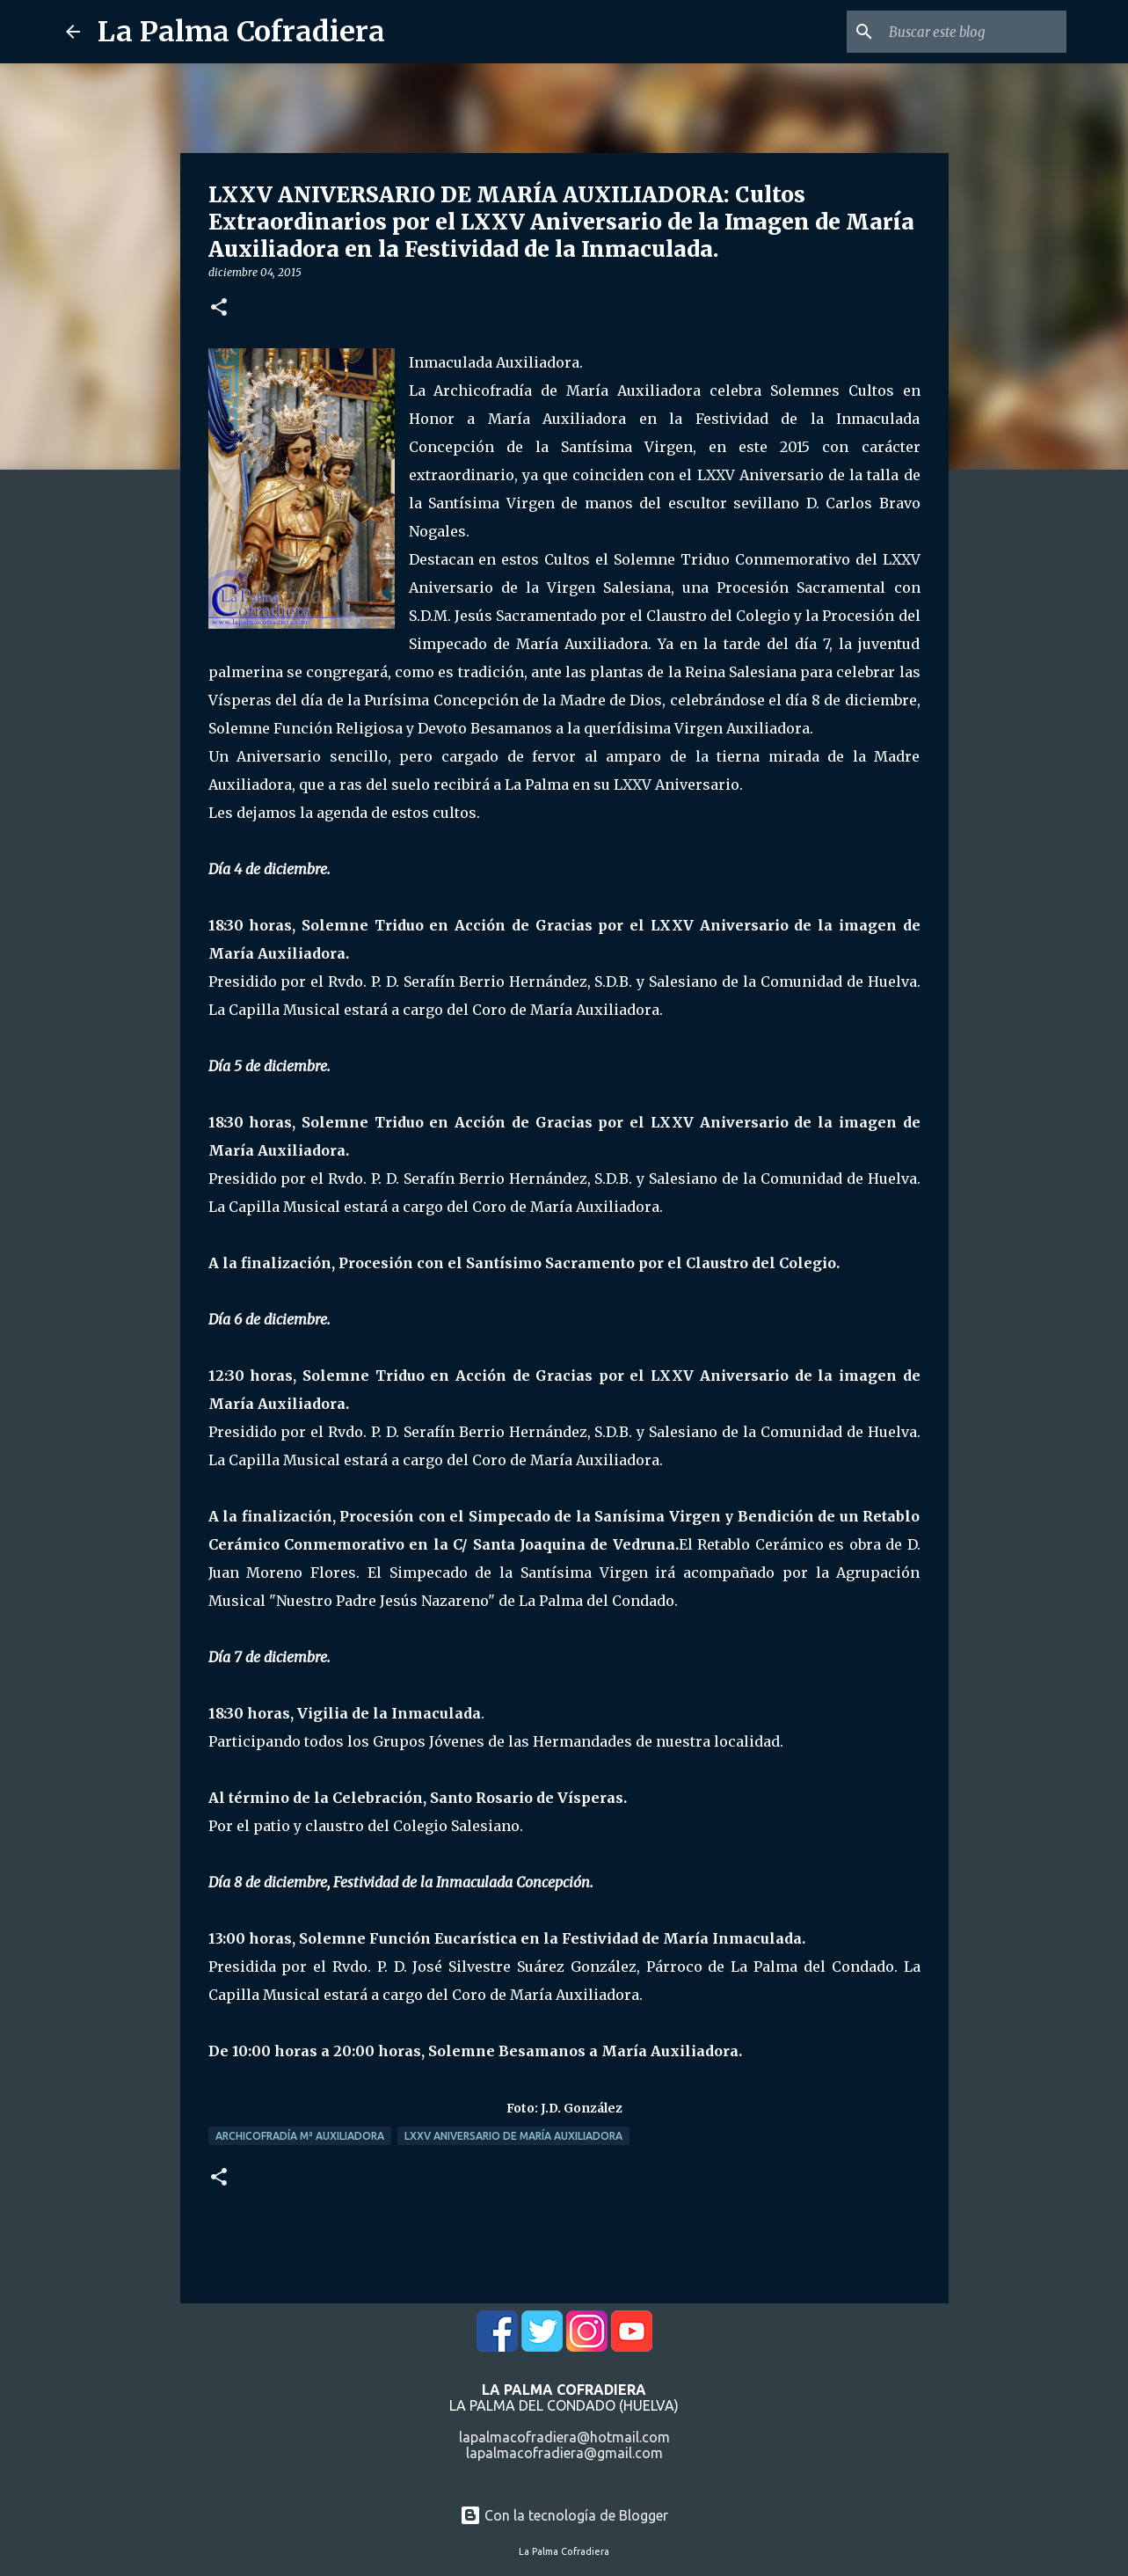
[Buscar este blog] (974, 32)
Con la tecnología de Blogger (564, 2515)
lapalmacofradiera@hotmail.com (564, 2437)
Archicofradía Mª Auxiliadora (299, 2136)
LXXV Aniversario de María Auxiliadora (513, 2136)
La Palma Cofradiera (241, 31)
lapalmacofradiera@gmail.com (564, 2453)
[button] (218, 308)
